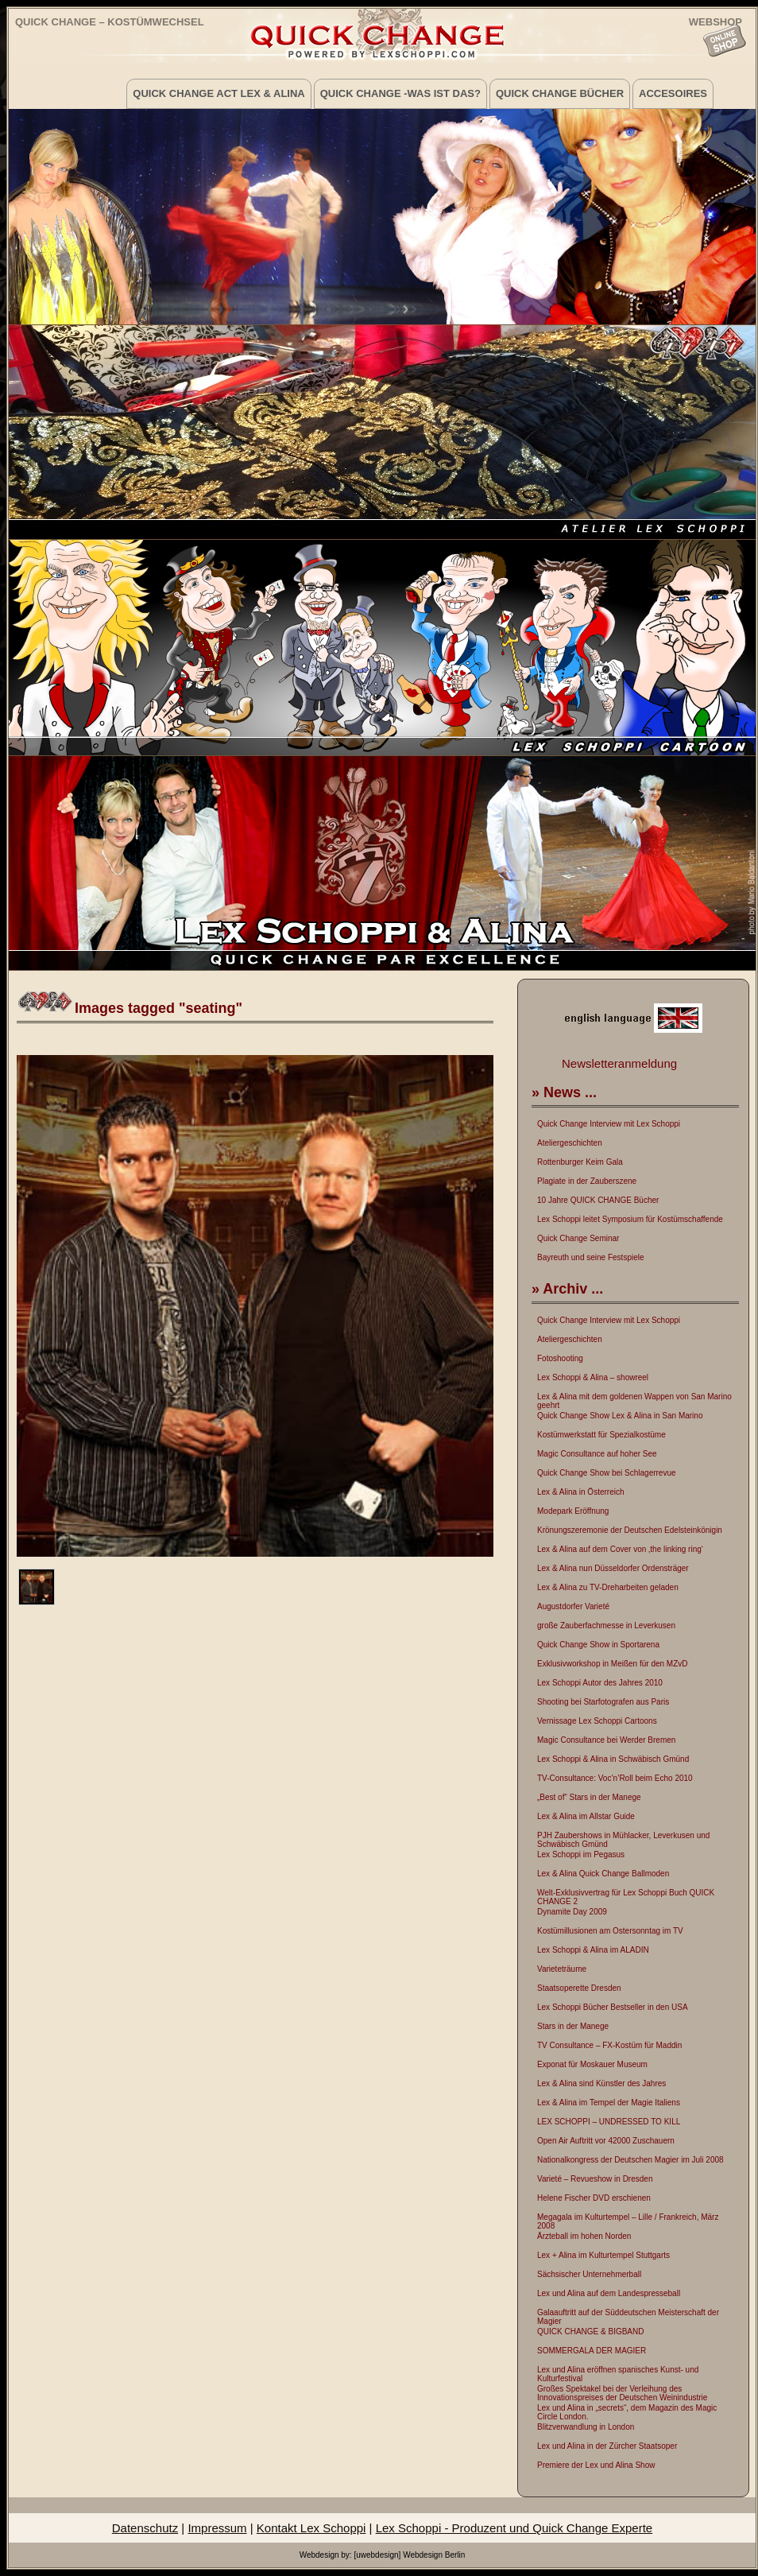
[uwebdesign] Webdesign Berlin (409, 2555)
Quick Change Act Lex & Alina (218, 93)
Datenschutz (145, 2528)
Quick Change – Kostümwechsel (109, 22)
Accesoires (673, 93)
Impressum (217, 2528)
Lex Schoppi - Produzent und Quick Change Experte (514, 2528)
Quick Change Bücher (560, 93)
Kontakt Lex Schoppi (311, 2528)
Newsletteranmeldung (619, 1063)
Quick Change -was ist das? (400, 93)
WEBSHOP (715, 21)
